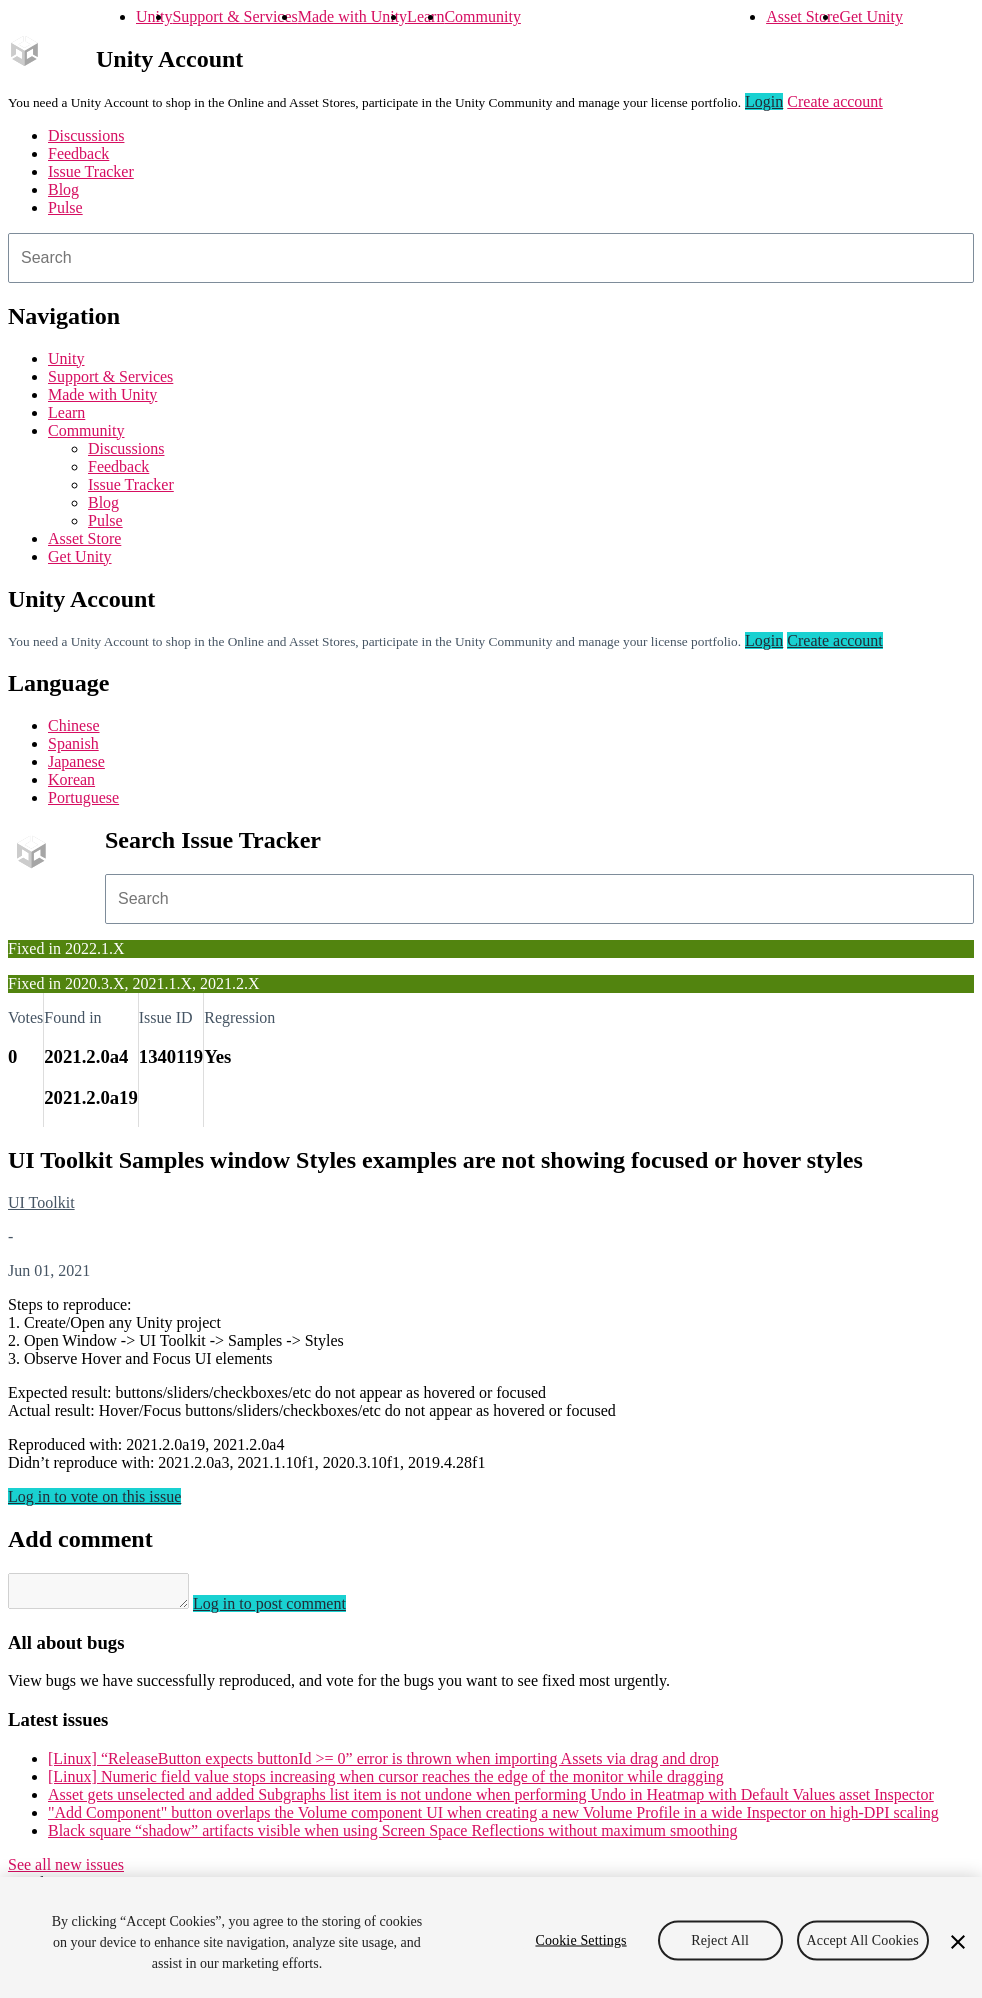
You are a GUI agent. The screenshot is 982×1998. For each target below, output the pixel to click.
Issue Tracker (91, 171)
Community (482, 16)
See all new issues (66, 1870)
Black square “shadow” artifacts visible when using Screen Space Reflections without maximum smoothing (393, 1836)
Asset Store (802, 16)
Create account (835, 101)
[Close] (958, 1942)
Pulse (65, 207)
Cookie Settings (580, 1939)
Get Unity (871, 16)
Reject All (720, 1939)
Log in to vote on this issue (94, 1496)
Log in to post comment (289, 1609)
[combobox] (491, 258)
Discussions (86, 135)
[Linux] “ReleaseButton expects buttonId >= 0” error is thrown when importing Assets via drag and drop (383, 1764)
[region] (491, 1937)
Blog (63, 189)
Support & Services (234, 16)
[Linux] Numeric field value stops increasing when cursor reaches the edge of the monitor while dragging (386, 1782)
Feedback (78, 153)
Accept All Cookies (863, 1939)
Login (764, 101)
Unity (154, 16)
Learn (425, 16)
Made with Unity (352, 16)
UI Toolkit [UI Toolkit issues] (41, 1202)
